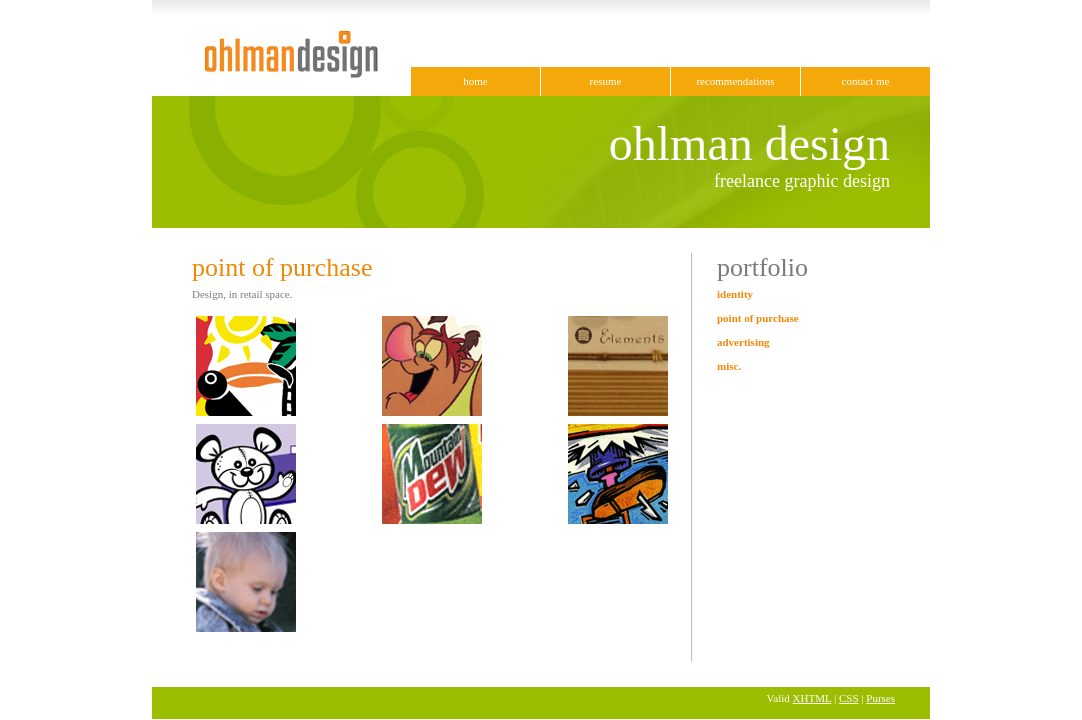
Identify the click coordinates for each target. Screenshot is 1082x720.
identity (735, 294)
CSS (849, 698)
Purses (880, 698)
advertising (743, 342)
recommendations (735, 81)
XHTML (812, 698)
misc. (729, 366)
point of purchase (758, 318)
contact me (866, 81)
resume (606, 81)
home (475, 81)
